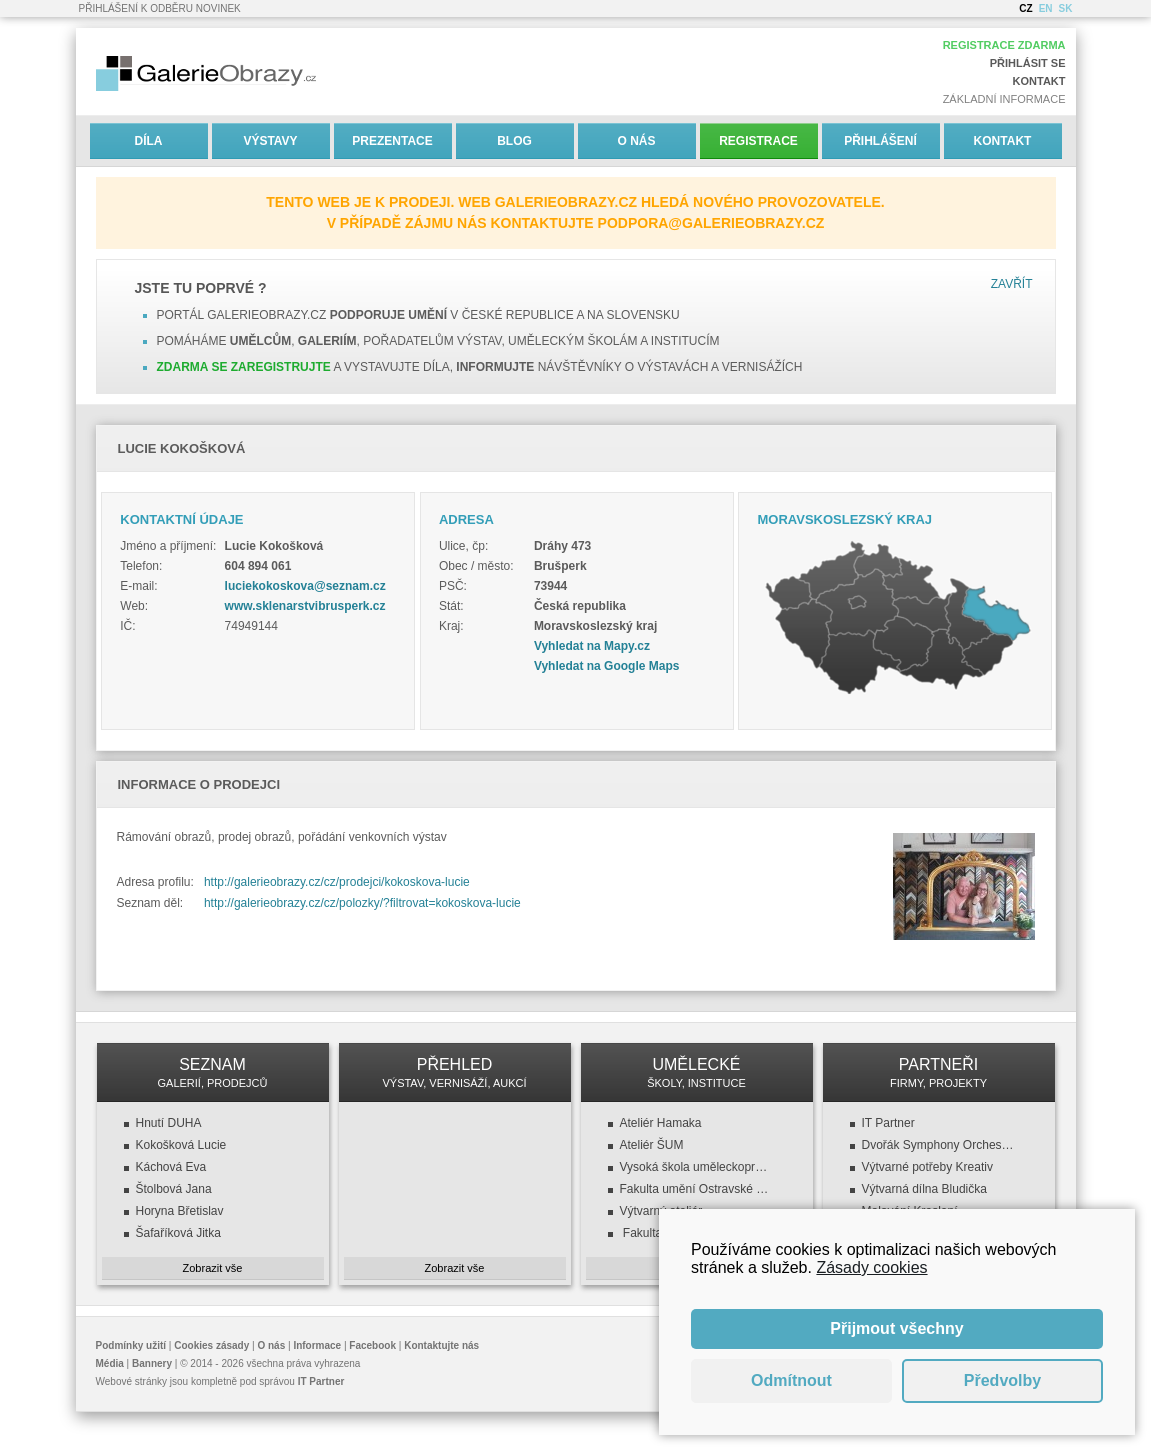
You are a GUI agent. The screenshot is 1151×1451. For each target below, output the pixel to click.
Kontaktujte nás (441, 1345)
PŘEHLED (455, 1072)
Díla (149, 141)
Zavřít (1012, 284)
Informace (317, 1345)
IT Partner (888, 1123)
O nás (636, 141)
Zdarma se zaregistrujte (244, 367)
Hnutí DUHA (169, 1123)
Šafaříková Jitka (178, 1233)
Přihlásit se (1028, 63)
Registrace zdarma (1004, 45)
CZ (1025, 8)
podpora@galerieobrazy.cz (711, 223)
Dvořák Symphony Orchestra (939, 1145)
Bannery (152, 1363)
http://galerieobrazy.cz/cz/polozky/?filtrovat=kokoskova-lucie (362, 903)
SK (1066, 8)
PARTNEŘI (939, 1072)
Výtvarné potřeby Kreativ (927, 1167)
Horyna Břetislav (180, 1211)
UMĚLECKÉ (697, 1072)
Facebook (372, 1345)
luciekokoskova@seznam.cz (305, 586)
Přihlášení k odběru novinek (160, 8)
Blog (514, 141)
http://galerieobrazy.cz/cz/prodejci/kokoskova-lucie (337, 882)
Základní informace (1004, 99)
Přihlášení (880, 141)
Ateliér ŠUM (652, 1145)
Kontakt (1039, 81)
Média (110, 1363)
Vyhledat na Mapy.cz (592, 646)
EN (1046, 8)
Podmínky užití (131, 1345)
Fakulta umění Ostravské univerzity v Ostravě (697, 1189)
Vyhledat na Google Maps (607, 666)
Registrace (758, 141)
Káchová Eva (171, 1167)
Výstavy (270, 141)
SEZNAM (213, 1072)
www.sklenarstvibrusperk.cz (305, 606)
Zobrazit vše (213, 1268)
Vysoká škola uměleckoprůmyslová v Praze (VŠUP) (697, 1167)
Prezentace (392, 141)
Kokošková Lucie (181, 1145)
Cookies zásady (211, 1345)
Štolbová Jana (174, 1189)
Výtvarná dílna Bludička (924, 1189)
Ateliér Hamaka (661, 1123)
